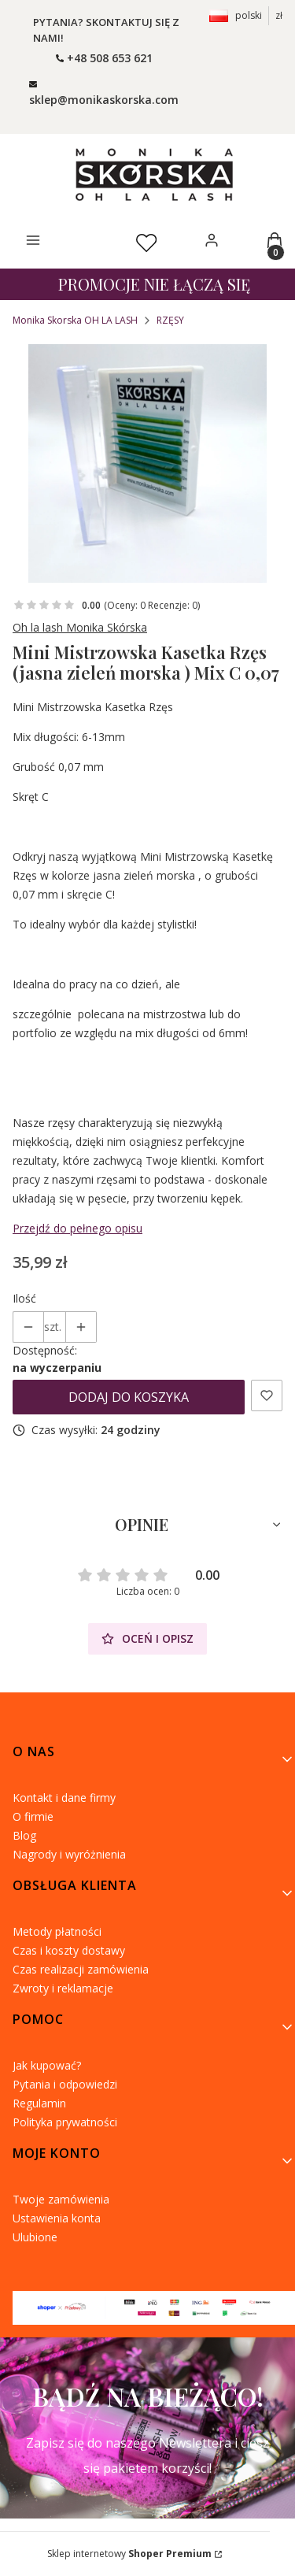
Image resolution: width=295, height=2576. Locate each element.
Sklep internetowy (129, 2553)
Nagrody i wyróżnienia (69, 1854)
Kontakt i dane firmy (64, 1797)
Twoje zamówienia (61, 2199)
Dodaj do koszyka (128, 1397)
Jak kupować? (47, 2065)
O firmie (33, 1816)
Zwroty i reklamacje (63, 1988)
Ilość (24, 1298)
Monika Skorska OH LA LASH (75, 320)
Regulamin (39, 2103)
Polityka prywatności (65, 2122)
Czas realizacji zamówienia (81, 1969)
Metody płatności (57, 1931)
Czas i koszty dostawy (69, 1950)
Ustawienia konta (57, 2218)
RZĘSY (170, 320)
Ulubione (35, 2236)
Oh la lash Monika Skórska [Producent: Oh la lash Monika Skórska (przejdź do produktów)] (80, 627)
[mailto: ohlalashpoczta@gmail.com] (104, 91)
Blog (24, 1835)
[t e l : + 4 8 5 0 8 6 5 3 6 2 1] (104, 58)
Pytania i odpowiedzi (65, 2084)
